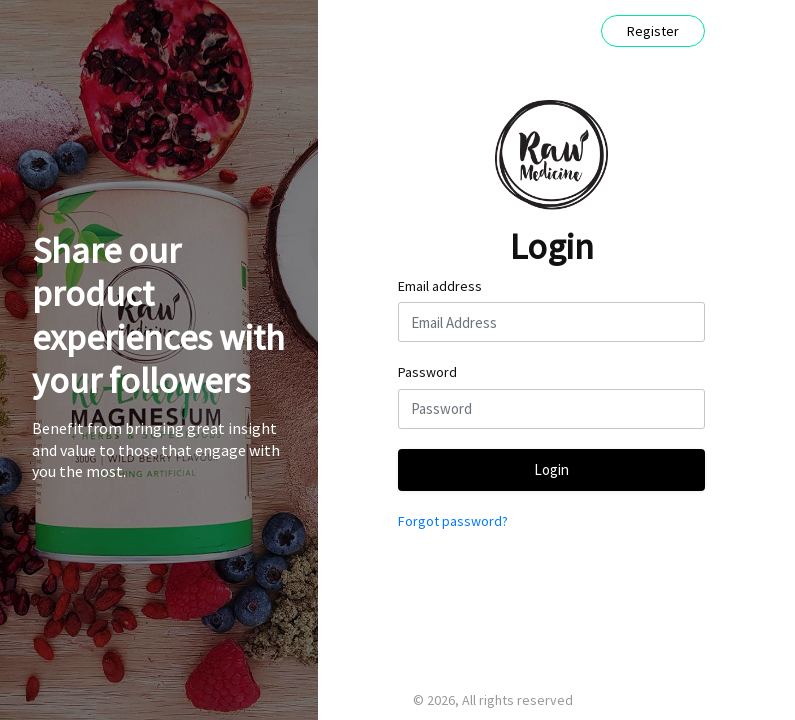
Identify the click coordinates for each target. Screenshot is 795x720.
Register (653, 31)
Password (427, 372)
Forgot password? (453, 521)
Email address (440, 286)
